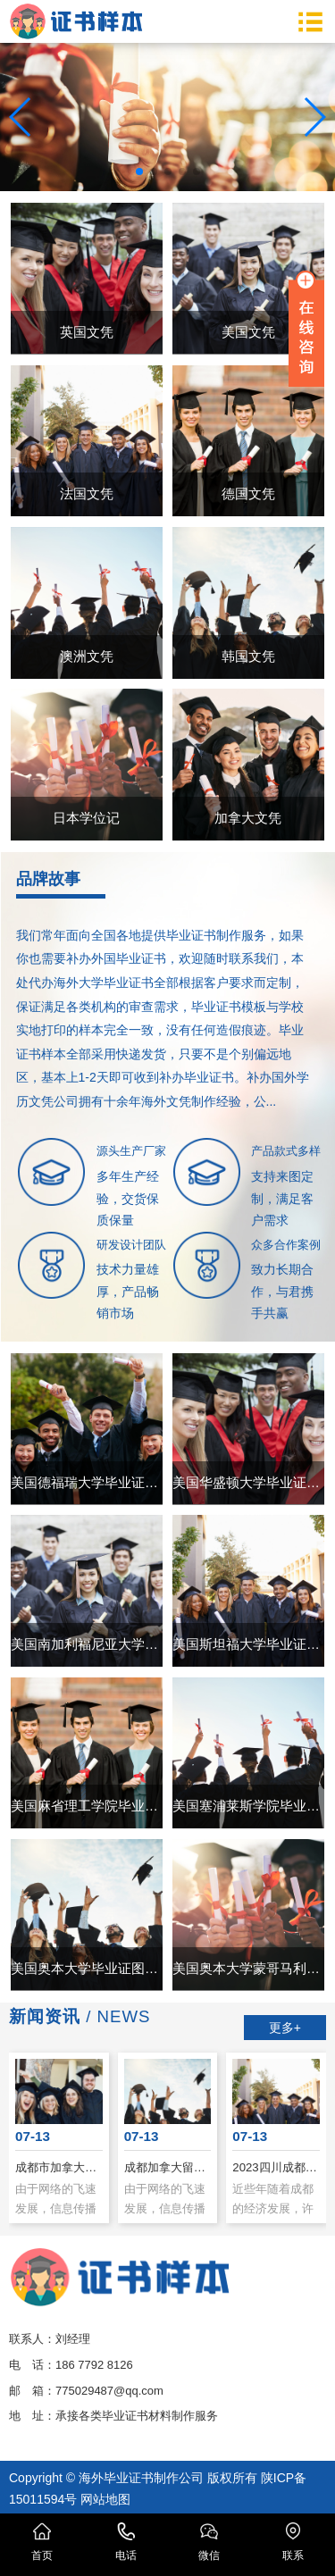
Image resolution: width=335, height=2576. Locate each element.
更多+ (285, 2027)
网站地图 (105, 2499)
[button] (139, 171)
